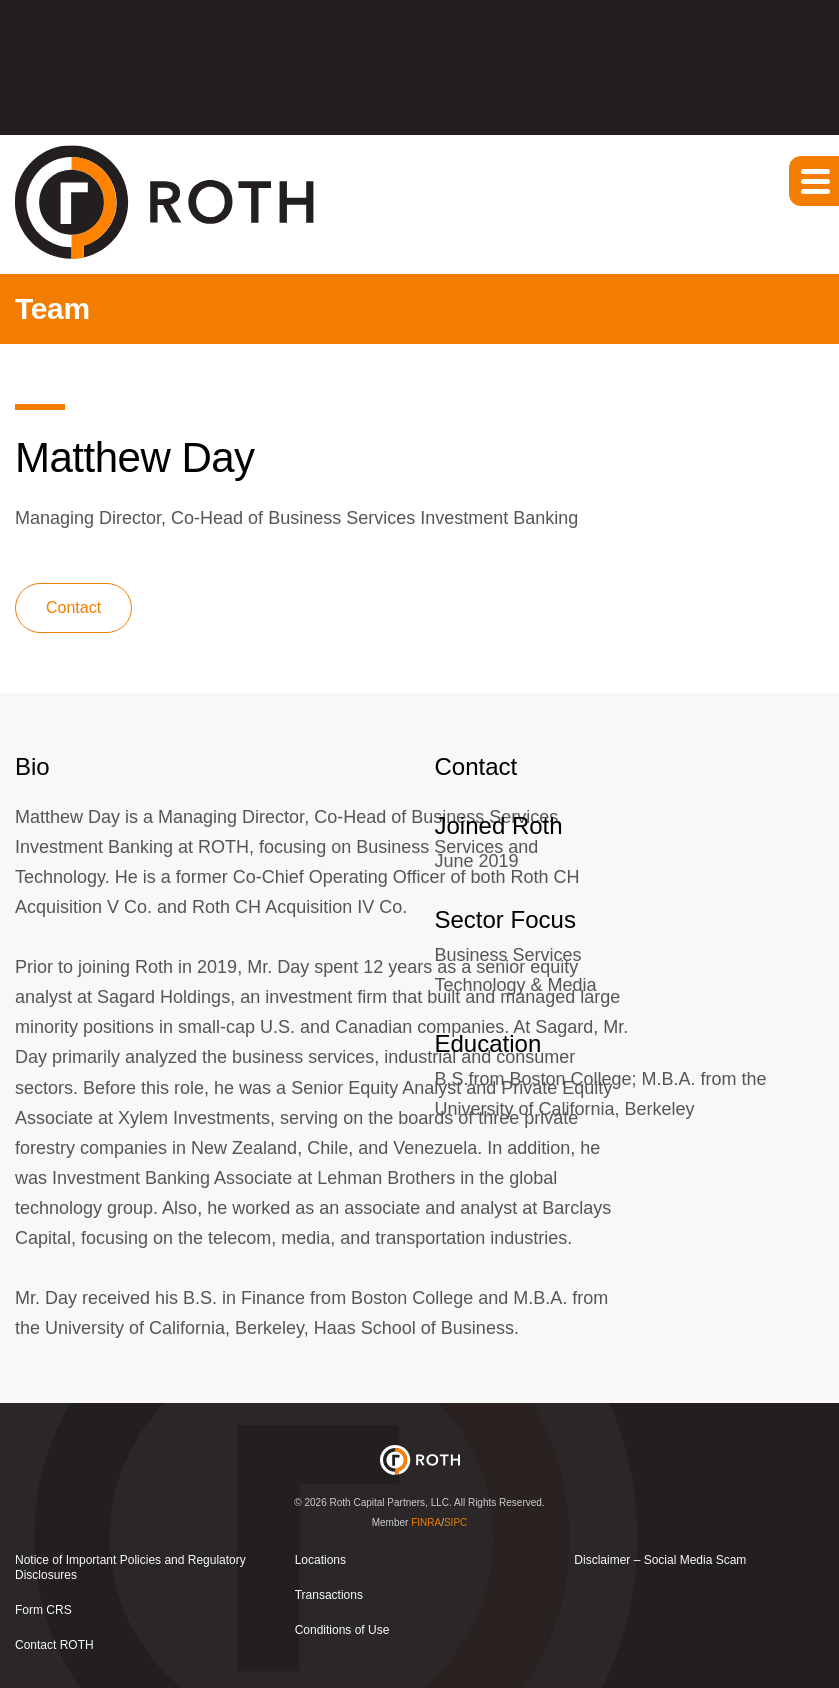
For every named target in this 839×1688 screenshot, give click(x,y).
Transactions (329, 1595)
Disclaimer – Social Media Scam (660, 1560)
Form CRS (43, 1610)
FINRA (426, 1522)
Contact (73, 607)
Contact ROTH (54, 1645)
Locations (320, 1560)
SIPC (455, 1522)
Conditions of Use (342, 1630)
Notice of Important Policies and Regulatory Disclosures (130, 1567)
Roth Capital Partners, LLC (390, 1502)
